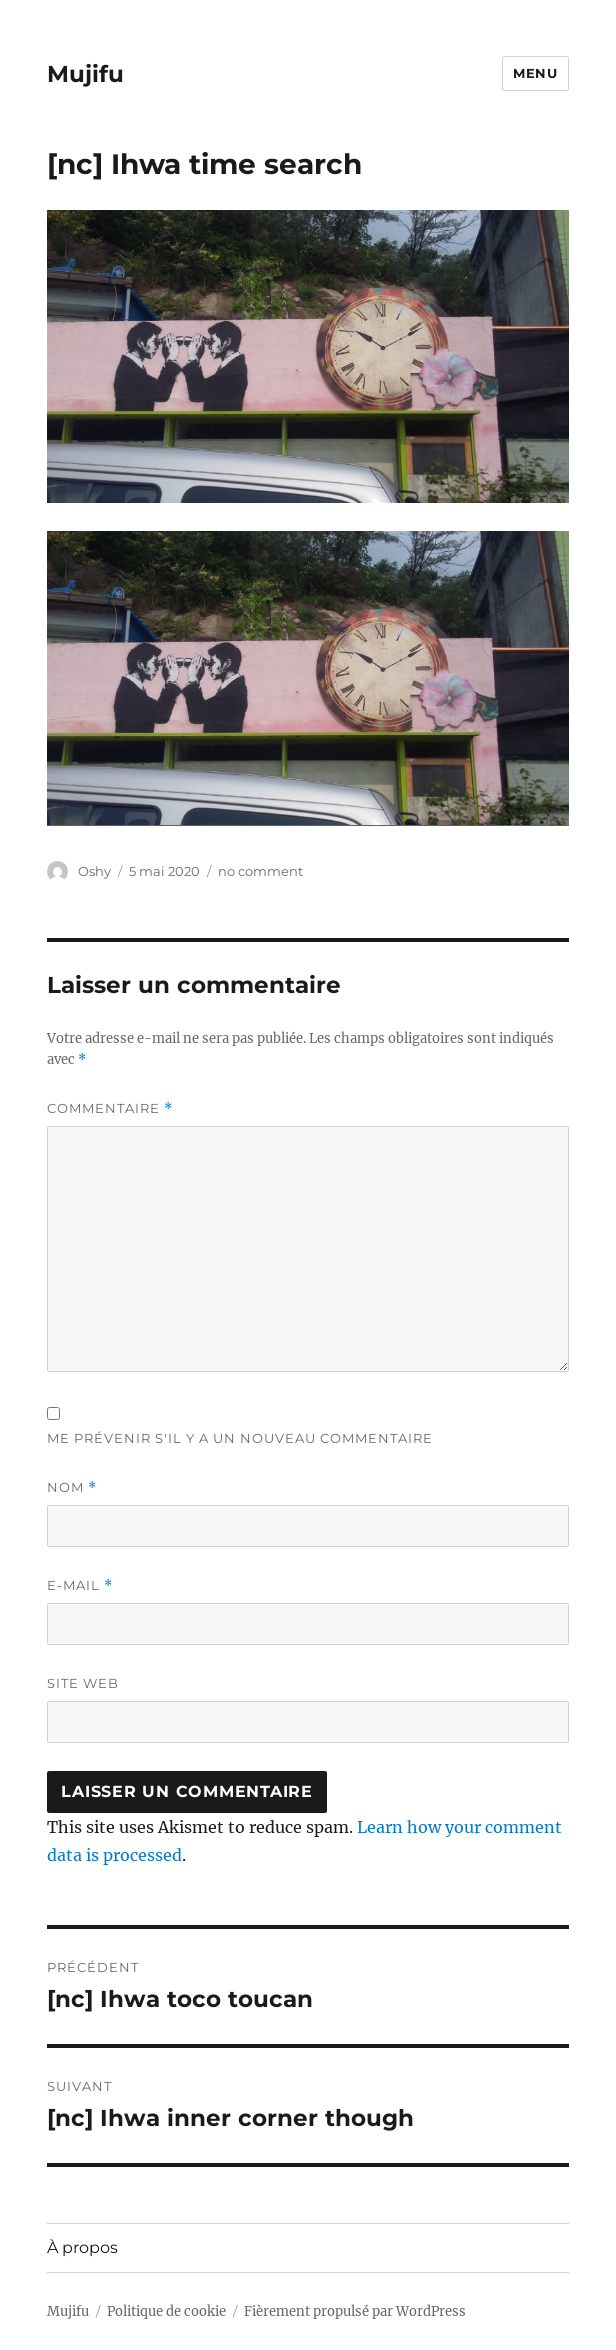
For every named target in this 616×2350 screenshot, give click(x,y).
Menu (535, 73)
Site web (83, 1683)
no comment (260, 871)
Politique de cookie (166, 2311)
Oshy (94, 871)
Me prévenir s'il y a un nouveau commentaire (240, 1438)
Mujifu (85, 74)
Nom (72, 1487)
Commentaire (110, 1108)
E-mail (80, 1585)
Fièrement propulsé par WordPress (355, 2311)
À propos (82, 2247)
